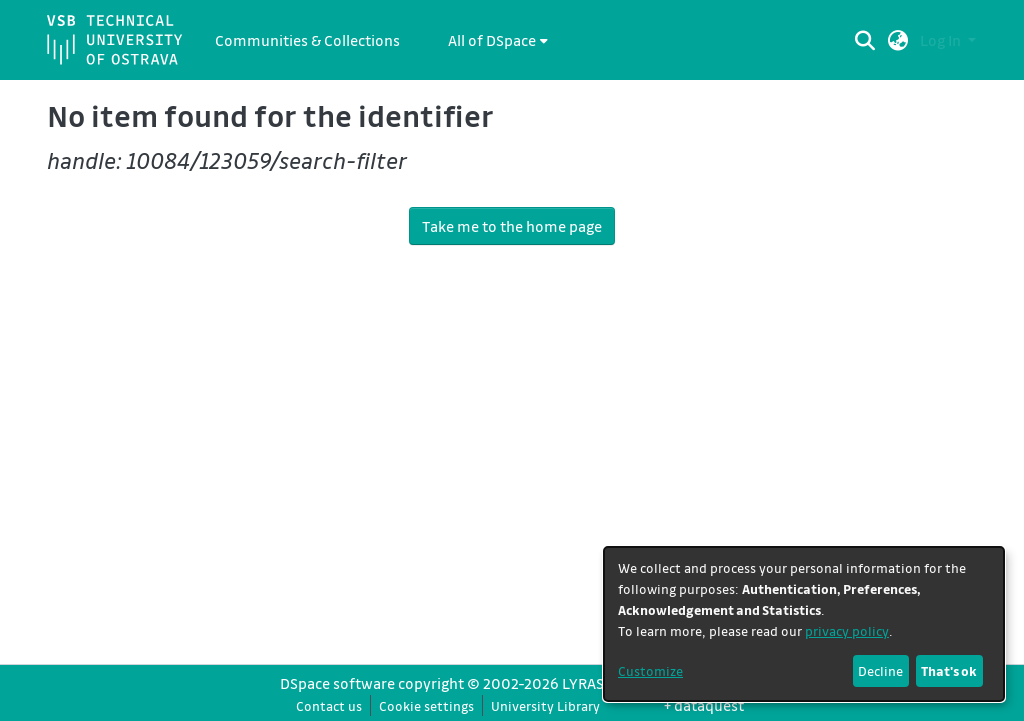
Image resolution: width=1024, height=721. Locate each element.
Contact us (329, 705)
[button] (898, 40)
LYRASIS (589, 683)
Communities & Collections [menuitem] (307, 40)
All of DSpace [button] (492, 40)
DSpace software (337, 683)
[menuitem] (498, 40)
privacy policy (847, 630)
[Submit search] (865, 40)
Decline (880, 670)
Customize (650, 670)
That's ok (949, 670)
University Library (545, 705)
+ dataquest (704, 705)
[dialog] (804, 624)
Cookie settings (426, 705)
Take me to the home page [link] (512, 226)
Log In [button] (942, 40)
